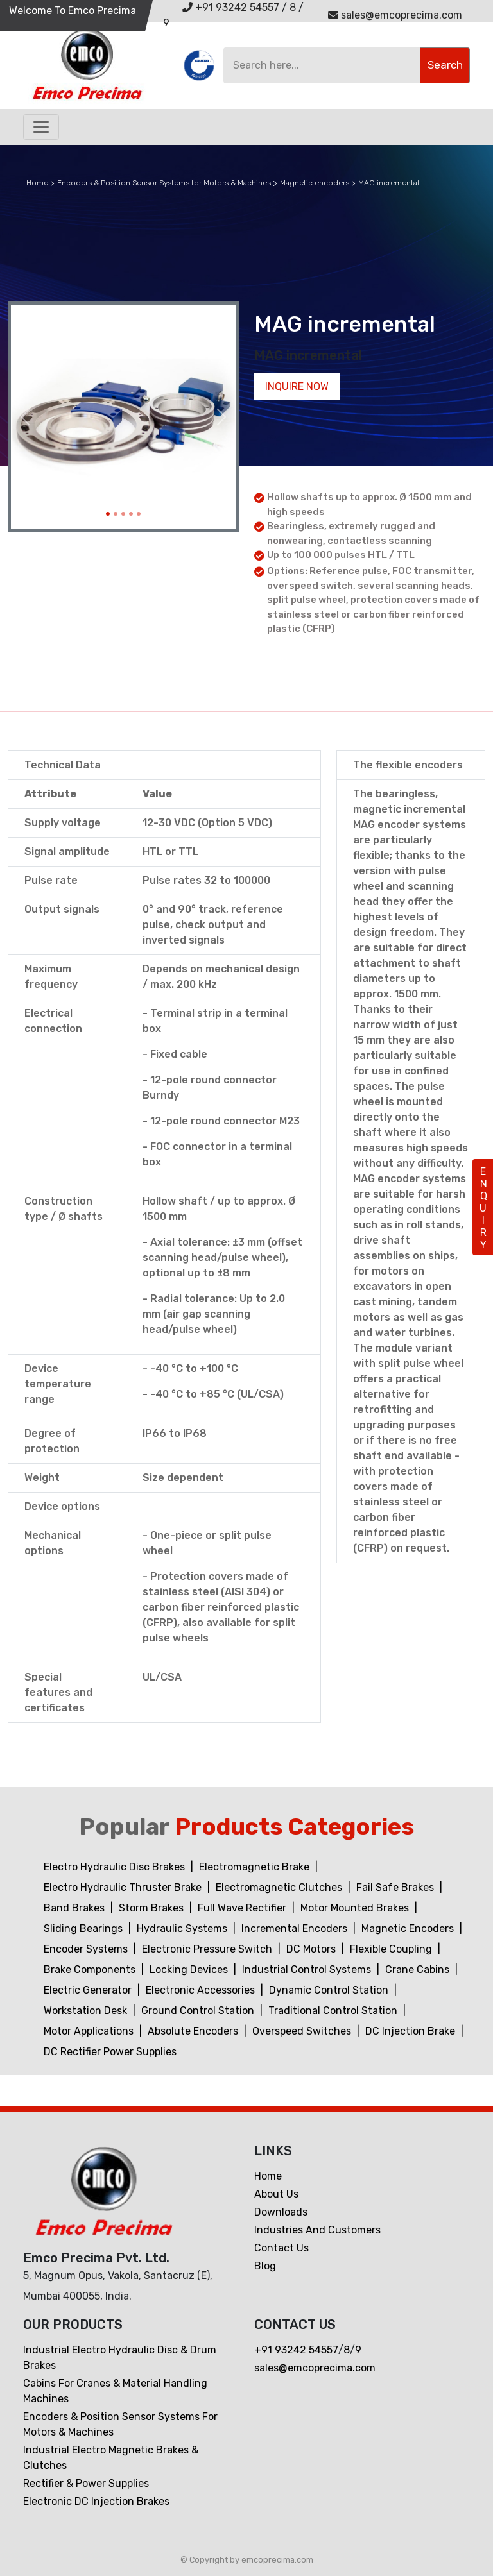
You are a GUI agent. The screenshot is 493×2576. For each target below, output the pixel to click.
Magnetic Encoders (408, 1928)
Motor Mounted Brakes (355, 1908)
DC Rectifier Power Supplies (110, 2052)
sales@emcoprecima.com (395, 15)
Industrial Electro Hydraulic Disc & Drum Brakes (119, 2357)
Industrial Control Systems (308, 1969)
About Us (276, 2194)
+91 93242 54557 (230, 7)
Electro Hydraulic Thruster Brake (124, 1887)
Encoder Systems (87, 1949)
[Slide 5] (139, 513)
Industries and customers (317, 2230)
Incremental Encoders (295, 1928)
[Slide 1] (108, 513)
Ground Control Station (199, 2010)
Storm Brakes (152, 1908)
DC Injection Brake (411, 2031)
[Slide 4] (131, 513)
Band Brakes (75, 1908)
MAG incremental (388, 182)
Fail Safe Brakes (396, 1887)
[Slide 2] (115, 513)
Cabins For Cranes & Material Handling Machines (115, 2391)
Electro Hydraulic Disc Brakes (115, 1867)
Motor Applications (90, 2031)
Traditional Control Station (334, 2010)
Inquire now (297, 386)
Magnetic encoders (314, 182)
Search (445, 64)
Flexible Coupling (392, 1949)
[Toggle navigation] (41, 127)
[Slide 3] (123, 513)
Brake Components (91, 1969)
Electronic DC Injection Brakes (96, 2501)
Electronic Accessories (201, 1990)
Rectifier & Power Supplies (86, 2483)
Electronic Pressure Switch (208, 1949)
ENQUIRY (483, 1208)
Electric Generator (89, 1990)
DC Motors (312, 1949)
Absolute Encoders (194, 2031)
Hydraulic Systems (183, 1928)
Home (37, 182)
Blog (265, 2266)
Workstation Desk (87, 2010)
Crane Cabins (418, 1969)
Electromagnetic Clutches (280, 1887)
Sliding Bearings (84, 1928)
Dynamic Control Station (330, 1990)
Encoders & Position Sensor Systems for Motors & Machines (164, 182)
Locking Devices (190, 1969)
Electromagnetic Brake (255, 1867)
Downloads (280, 2212)
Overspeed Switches (303, 2031)
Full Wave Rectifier (243, 1908)
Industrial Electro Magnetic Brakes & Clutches (110, 2457)
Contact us (281, 2248)
